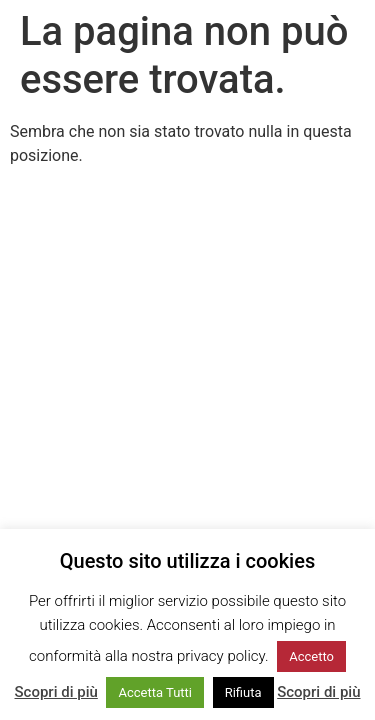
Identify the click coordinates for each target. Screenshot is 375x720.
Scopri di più (56, 692)
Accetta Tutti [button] (155, 692)
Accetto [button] (311, 656)
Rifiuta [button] (243, 692)
